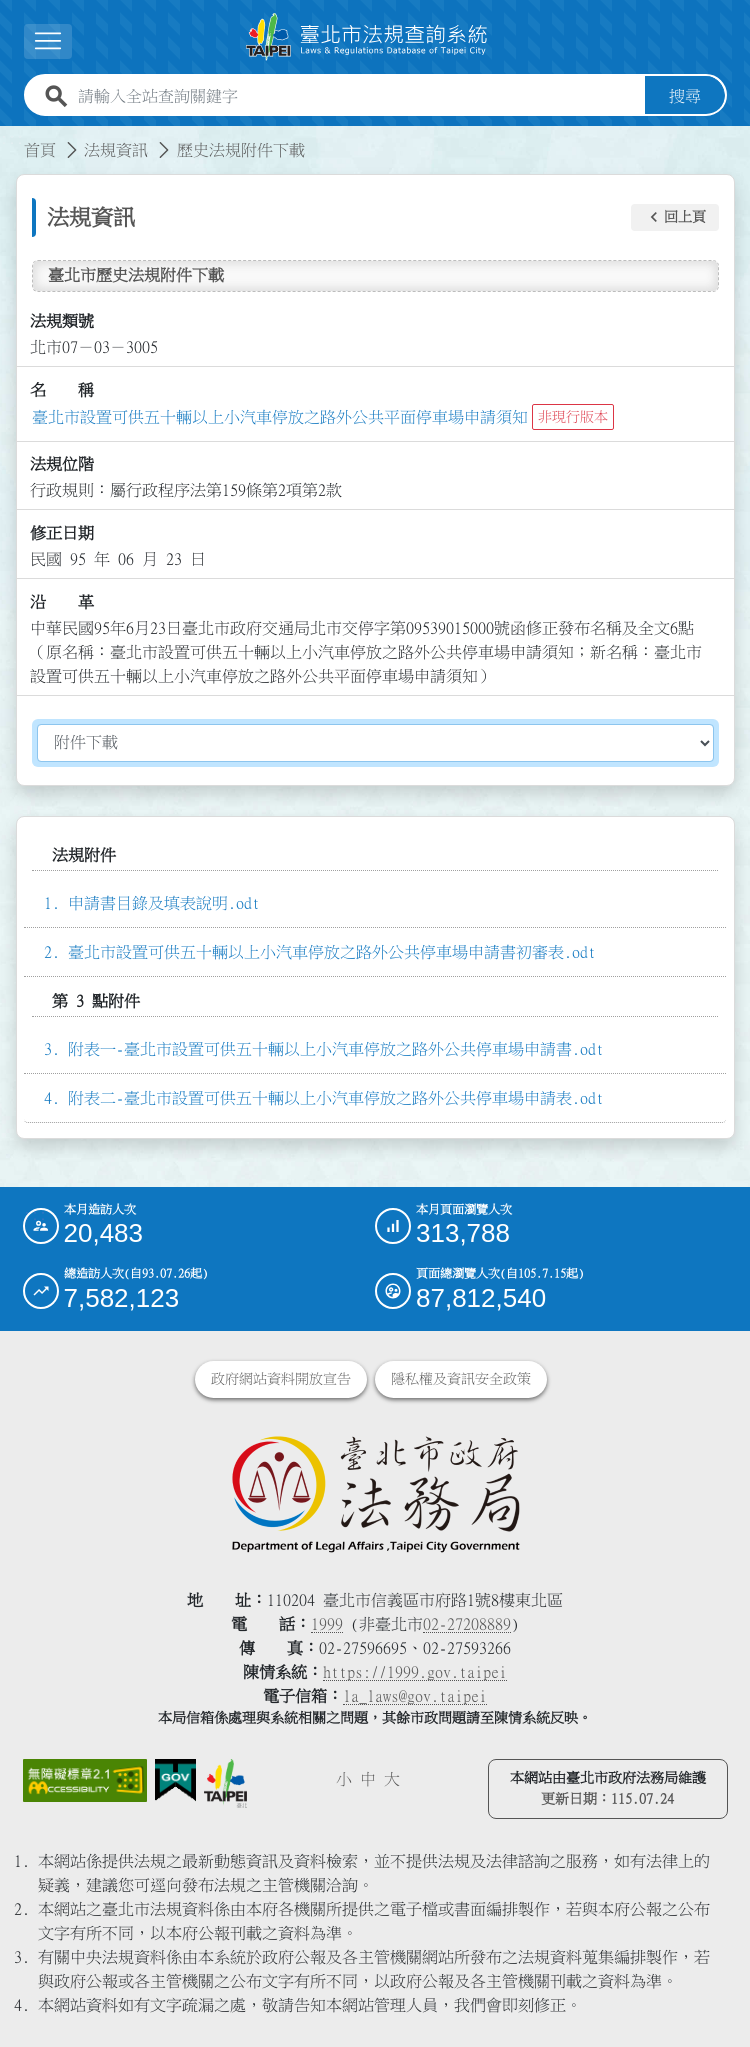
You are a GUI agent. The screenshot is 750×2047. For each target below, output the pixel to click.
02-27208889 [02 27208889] (467, 1624)
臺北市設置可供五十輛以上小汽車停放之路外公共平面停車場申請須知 (280, 417)
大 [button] (392, 1779)
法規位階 (62, 464)
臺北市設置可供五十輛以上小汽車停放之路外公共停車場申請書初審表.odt (332, 952)
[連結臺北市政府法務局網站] (375, 1493)
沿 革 (62, 602)
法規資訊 (116, 150)
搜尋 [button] (685, 96)
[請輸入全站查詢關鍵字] (357, 96)
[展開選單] (48, 41)
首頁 (40, 150)
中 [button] (368, 1779)
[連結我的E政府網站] (175, 1781)
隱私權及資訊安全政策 (461, 1379)
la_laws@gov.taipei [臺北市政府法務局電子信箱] (415, 1696)
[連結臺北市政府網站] (226, 1784)
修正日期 (62, 533)
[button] (675, 218)
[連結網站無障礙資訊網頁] (85, 1781)
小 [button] (344, 1779)
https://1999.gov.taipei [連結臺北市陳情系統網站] (415, 1672)
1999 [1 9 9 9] (327, 1624)
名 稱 (62, 390)
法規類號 (62, 321)
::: (12, 138)
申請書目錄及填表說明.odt (164, 903)
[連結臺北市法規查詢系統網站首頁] (367, 37)
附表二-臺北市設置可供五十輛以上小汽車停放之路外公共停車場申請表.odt (336, 1098)
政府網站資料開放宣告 (281, 1379)
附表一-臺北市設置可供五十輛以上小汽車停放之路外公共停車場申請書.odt (336, 1049)
